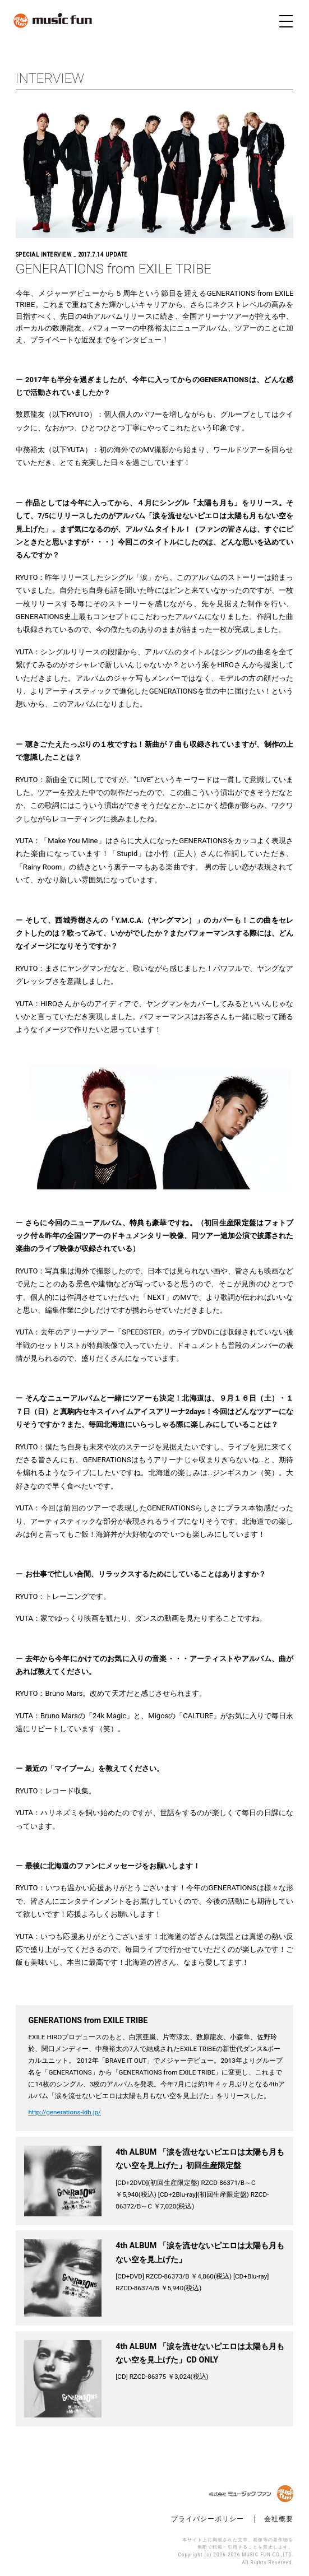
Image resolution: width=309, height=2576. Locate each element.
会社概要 (278, 2519)
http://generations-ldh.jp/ (64, 2112)
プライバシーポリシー (207, 2519)
